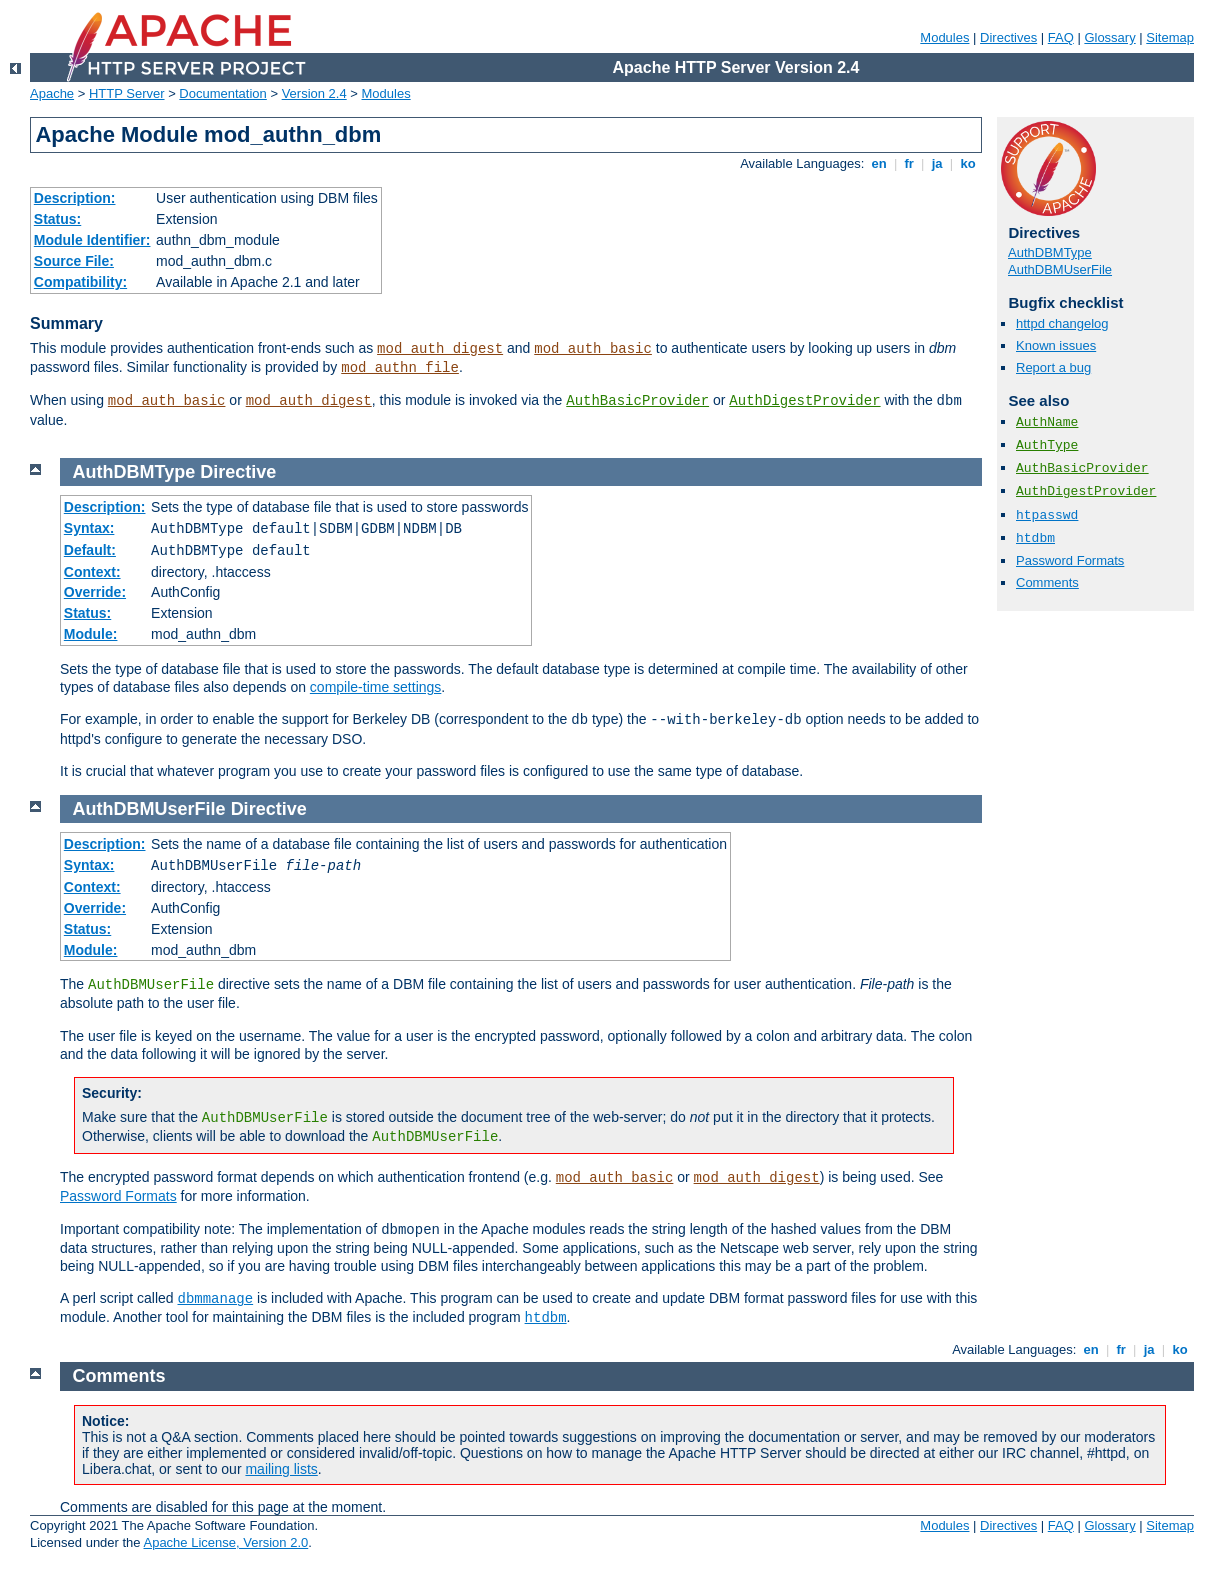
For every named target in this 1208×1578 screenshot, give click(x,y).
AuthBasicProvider (637, 401)
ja (937, 163)
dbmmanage (216, 1299)
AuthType (1047, 445)
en (879, 163)
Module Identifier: (92, 240)
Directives (1008, 37)
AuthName (1047, 422)
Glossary (1109, 37)
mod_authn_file (400, 368)
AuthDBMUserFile (1060, 269)
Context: (92, 572)
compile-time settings (376, 687)
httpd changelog (1062, 323)
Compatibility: (80, 282)
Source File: (74, 261)
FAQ (1061, 37)
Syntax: (89, 528)
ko (968, 163)
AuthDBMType (1050, 252)
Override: (95, 592)
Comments (1047, 582)
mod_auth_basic (593, 349)
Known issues (1056, 345)
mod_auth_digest (440, 349)
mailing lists (281, 1469)
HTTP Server (127, 93)
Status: (57, 219)
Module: (91, 634)
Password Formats (1070, 560)
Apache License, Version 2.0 (225, 1542)
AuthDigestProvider (804, 401)
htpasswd (1047, 515)
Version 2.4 (314, 93)
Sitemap (1170, 37)
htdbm (1035, 538)
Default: (90, 550)
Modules (944, 37)
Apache (52, 93)
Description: (75, 198)
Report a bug (1053, 367)
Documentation (222, 93)
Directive (238, 472)
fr (909, 163)
